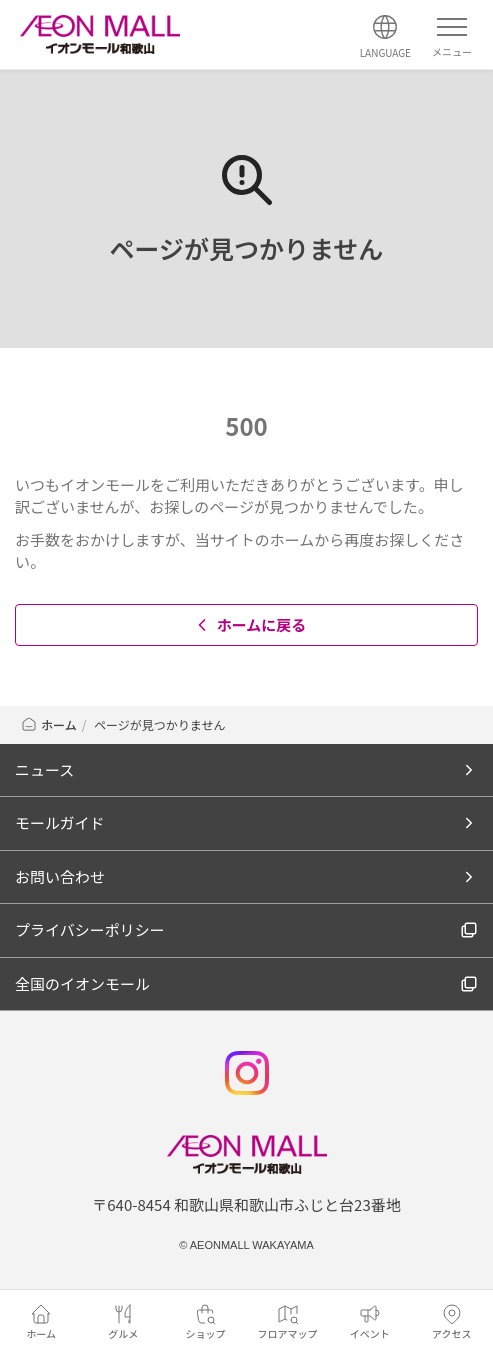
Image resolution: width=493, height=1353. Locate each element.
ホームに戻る (249, 624)
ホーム (48, 724)
